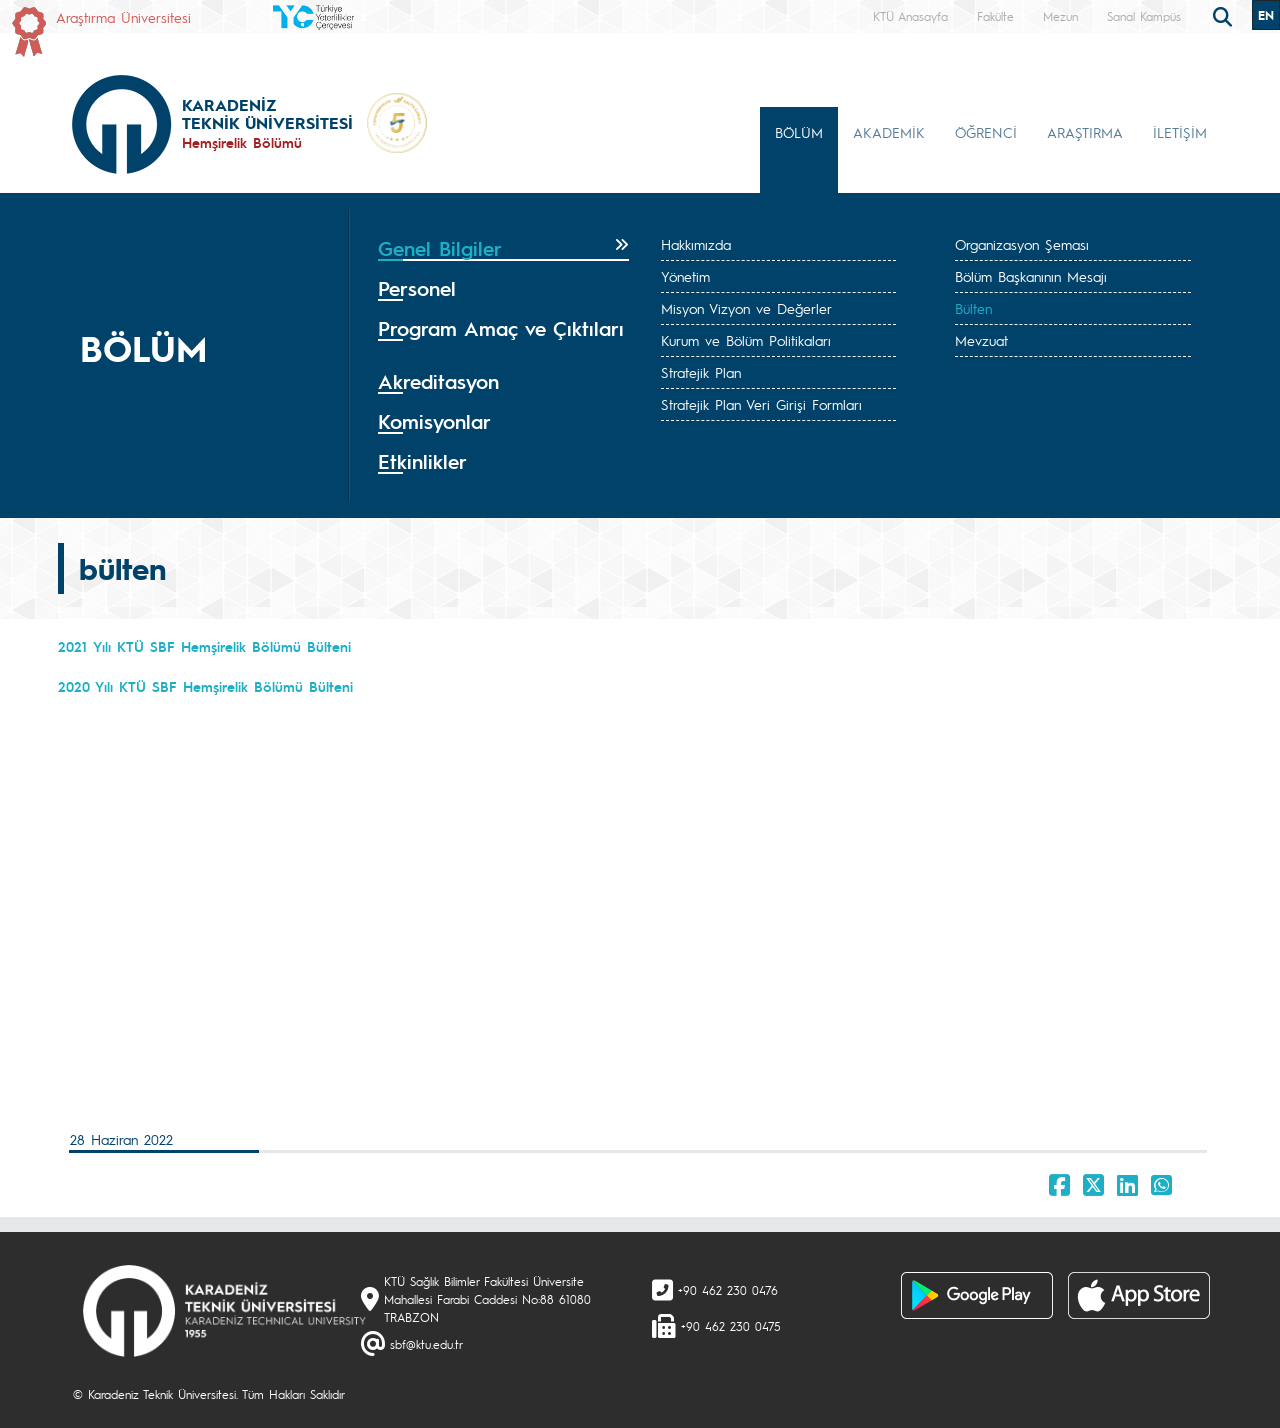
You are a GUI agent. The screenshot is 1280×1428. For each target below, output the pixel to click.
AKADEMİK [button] (889, 132)
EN (1266, 15)
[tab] (503, 249)
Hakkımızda (696, 244)
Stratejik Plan (701, 372)
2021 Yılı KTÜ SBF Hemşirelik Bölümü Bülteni (204, 646)
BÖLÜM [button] (799, 132)
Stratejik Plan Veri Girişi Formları (761, 404)
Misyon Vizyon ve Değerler (746, 308)
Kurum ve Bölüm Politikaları (746, 340)
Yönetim (685, 276)
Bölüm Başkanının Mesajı (1031, 276)
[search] (1225, 15)
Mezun (1060, 16)
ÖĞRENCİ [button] (986, 132)
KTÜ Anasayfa (910, 16)
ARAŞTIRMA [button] (1085, 132)
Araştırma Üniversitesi (123, 17)
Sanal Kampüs (1144, 16)
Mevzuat (981, 340)
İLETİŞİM (1180, 132)
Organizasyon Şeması (1022, 244)
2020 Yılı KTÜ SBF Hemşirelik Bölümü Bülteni (205, 686)
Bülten (973, 308)
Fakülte (995, 16)
